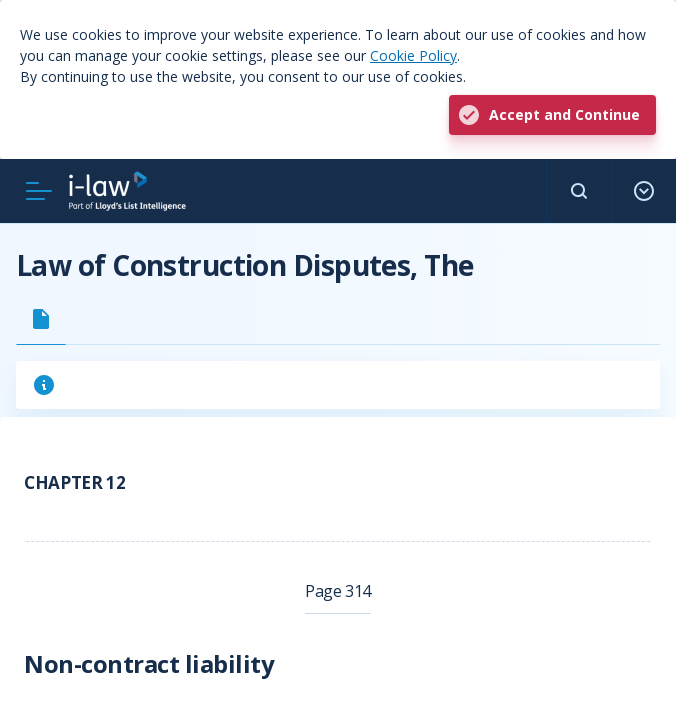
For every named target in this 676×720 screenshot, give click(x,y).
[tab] (41, 319)
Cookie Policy (413, 55)
